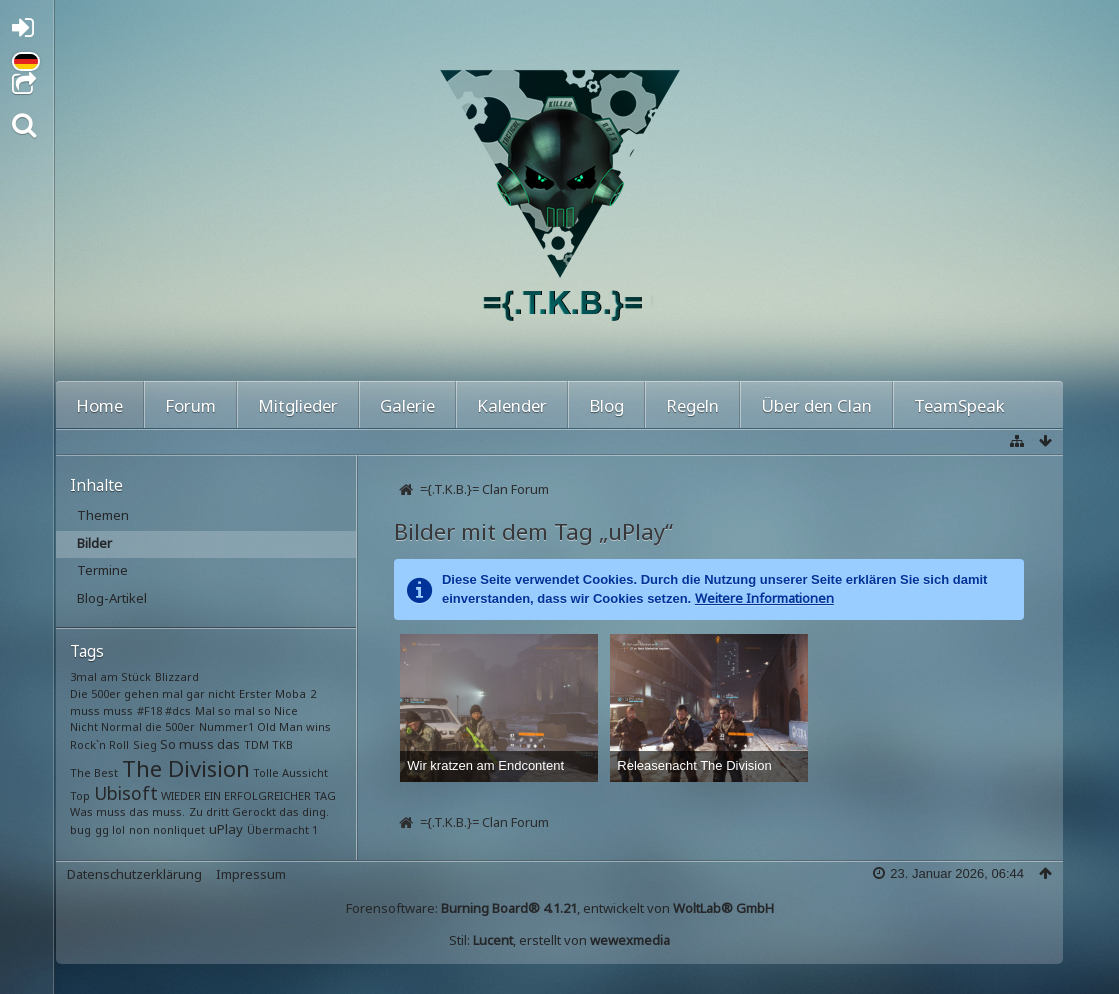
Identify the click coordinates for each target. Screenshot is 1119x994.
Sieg (145, 744)
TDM (256, 744)
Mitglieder (298, 405)
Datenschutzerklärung (134, 874)
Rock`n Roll (99, 744)
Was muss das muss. (127, 811)
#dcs (178, 710)
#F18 (149, 710)
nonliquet (179, 829)
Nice (286, 710)
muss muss (101, 710)
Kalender (512, 405)
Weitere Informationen (764, 598)
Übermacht (278, 829)
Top (80, 795)
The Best (94, 772)
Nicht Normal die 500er (132, 726)
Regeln (692, 405)
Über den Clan (816, 405)
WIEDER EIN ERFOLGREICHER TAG (248, 795)
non (139, 829)
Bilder (94, 543)
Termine (102, 570)
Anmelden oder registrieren (28, 31)
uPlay (226, 829)
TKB (282, 744)
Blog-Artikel (112, 598)
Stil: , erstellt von (559, 940)
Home (99, 405)
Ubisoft (126, 793)
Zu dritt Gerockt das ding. (259, 811)
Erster (255, 693)
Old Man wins (294, 726)
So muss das (200, 744)
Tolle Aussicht (290, 772)
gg (102, 829)
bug (80, 829)
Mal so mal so (233, 710)
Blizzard (177, 676)
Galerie (407, 405)
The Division (186, 768)
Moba (290, 693)
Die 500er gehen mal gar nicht (152, 693)
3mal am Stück (110, 676)
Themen (103, 515)
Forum (190, 405)
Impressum (251, 874)
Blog (606, 405)
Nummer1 (226, 726)
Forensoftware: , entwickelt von (560, 908)
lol (118, 829)
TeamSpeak (959, 405)
